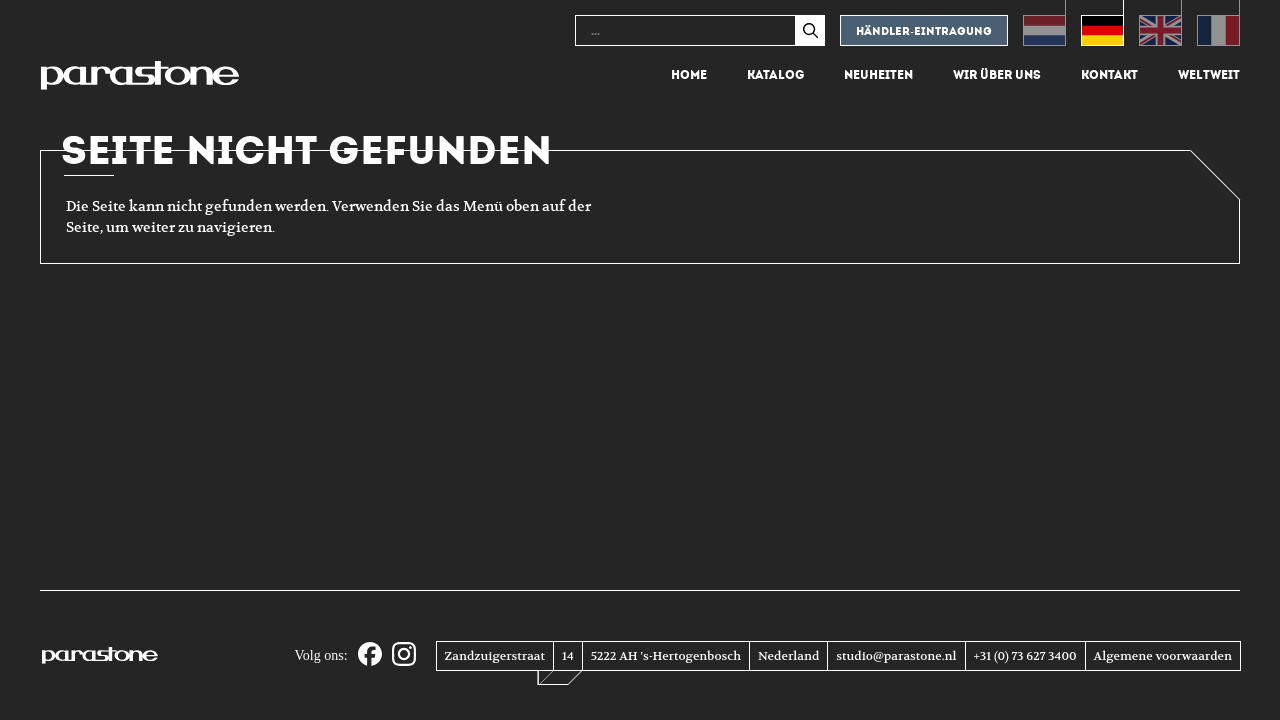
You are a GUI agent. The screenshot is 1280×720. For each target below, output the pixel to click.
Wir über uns (997, 75)
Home (689, 75)
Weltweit (1209, 75)
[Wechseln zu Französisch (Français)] (1218, 23)
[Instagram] (404, 655)
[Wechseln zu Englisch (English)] (1160, 23)
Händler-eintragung (924, 31)
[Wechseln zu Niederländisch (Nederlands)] (1044, 23)
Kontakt (1109, 75)
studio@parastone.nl (896, 656)
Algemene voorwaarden (1163, 656)
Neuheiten (878, 75)
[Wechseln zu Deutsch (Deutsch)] (1102, 23)
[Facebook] (370, 655)
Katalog (775, 75)
